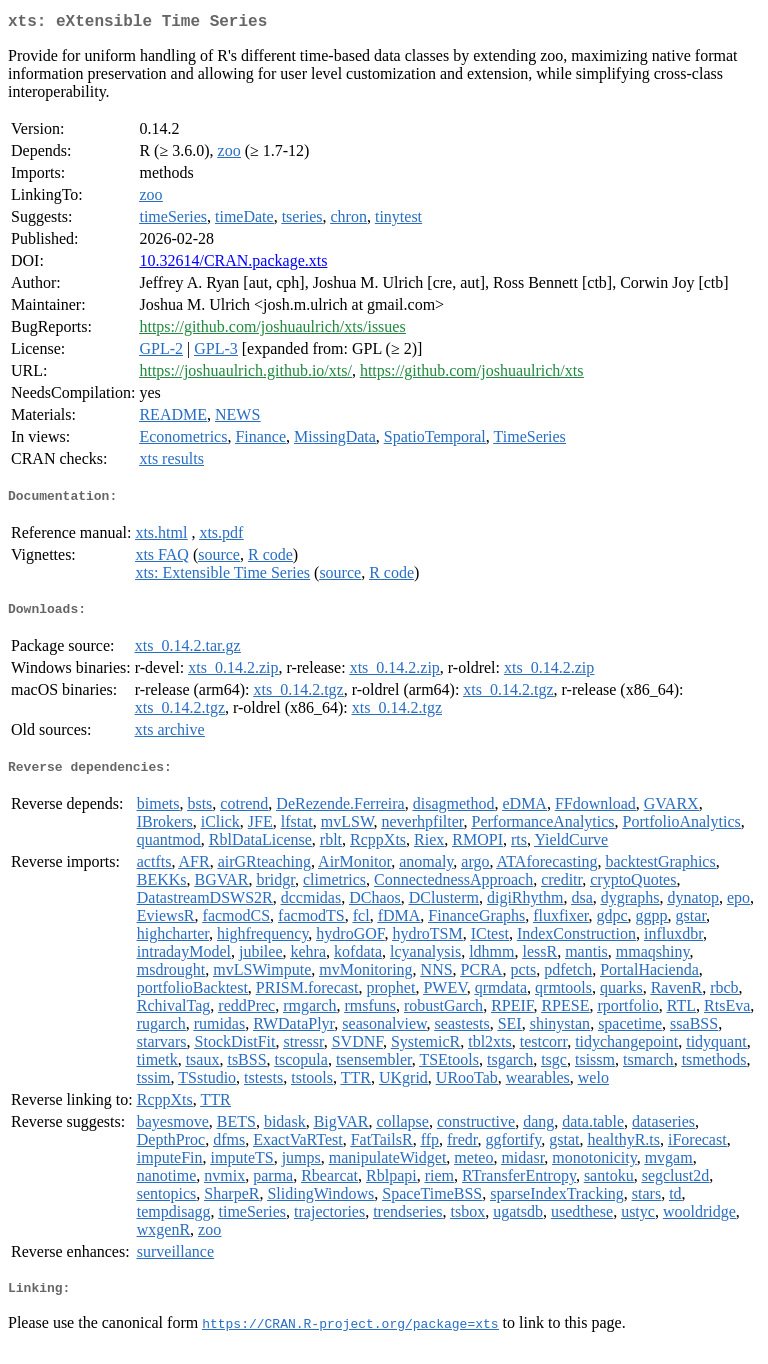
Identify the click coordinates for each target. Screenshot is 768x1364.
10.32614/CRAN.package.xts (233, 264)
